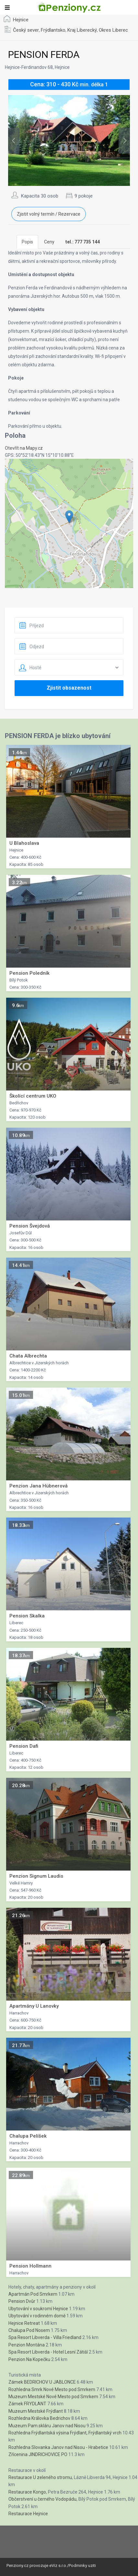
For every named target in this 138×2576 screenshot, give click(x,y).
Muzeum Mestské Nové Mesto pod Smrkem (53, 2396)
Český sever (26, 30)
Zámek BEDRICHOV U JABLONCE (42, 2382)
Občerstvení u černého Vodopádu (42, 2499)
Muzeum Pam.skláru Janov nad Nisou (47, 2425)
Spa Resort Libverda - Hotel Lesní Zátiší (48, 2352)
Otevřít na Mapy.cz (24, 448)
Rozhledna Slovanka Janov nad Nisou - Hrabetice (58, 2447)
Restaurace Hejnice (28, 2513)
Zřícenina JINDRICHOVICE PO (37, 2454)
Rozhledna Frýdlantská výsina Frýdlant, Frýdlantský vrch (64, 2432)
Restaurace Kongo (27, 2492)
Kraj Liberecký (82, 30)
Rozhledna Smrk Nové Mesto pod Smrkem (51, 2389)
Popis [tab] (27, 241)
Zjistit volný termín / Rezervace (48, 214)
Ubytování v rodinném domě (36, 2315)
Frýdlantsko (53, 30)
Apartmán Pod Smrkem (32, 2294)
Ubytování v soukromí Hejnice (38, 2308)
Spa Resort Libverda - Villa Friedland (44, 2337)
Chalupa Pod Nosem (29, 2330)
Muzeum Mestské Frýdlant (35, 2411)
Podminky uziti (82, 2565)
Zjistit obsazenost (69, 688)
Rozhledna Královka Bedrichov (39, 2418)
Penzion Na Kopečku (29, 2359)
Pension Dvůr (21, 2301)
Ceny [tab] (49, 241)
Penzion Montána (26, 2344)
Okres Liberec (113, 30)
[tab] (82, 242)
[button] (69, 516)
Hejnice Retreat (24, 2323)
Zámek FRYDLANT (27, 2403)
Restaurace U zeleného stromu (40, 2477)
